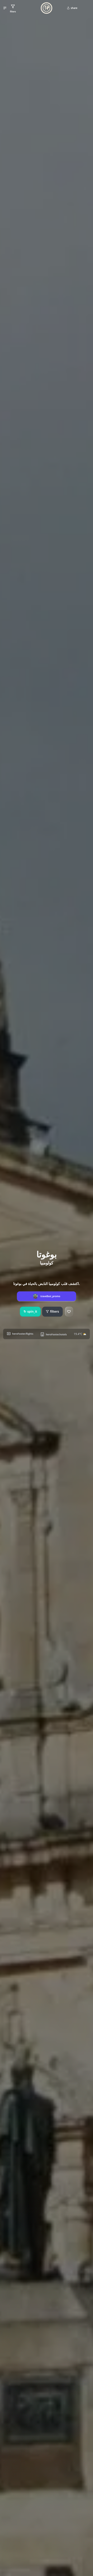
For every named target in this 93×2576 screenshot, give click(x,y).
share (72, 8)
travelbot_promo (50, 1296)
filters (52, 1311)
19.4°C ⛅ (80, 1334)
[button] (4, 8)
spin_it (30, 1311)
